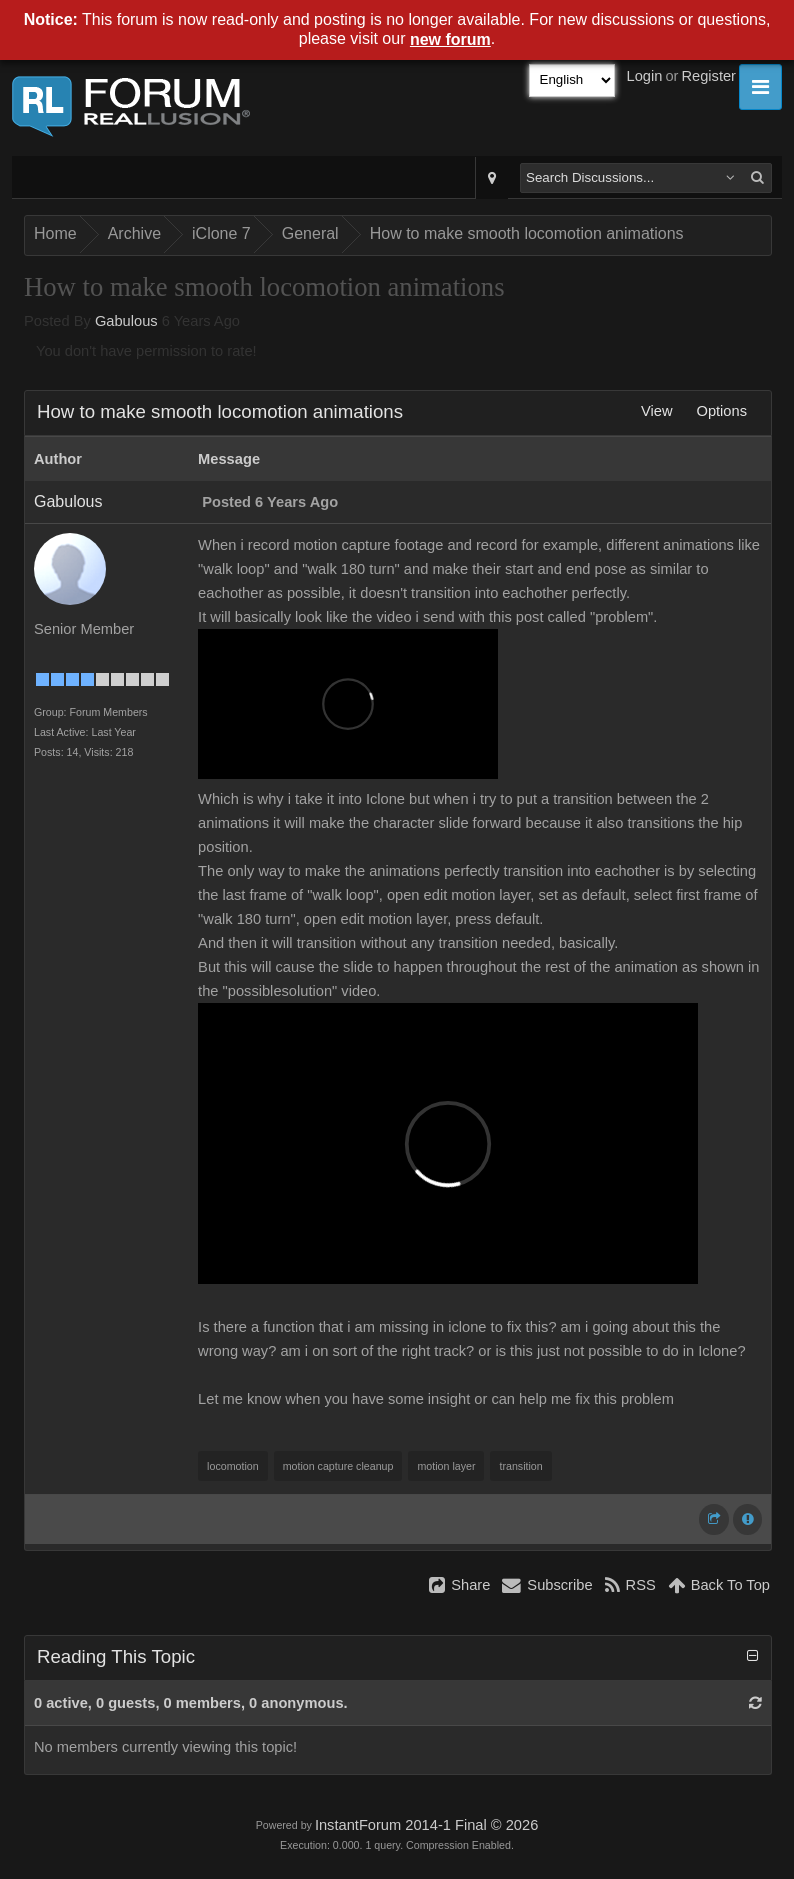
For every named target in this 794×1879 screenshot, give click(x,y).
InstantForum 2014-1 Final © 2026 (426, 1825)
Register (708, 76)
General (310, 233)
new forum (450, 39)
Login (645, 76)
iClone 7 (221, 233)
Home (55, 233)
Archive (134, 233)
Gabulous (126, 321)
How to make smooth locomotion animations (527, 233)
